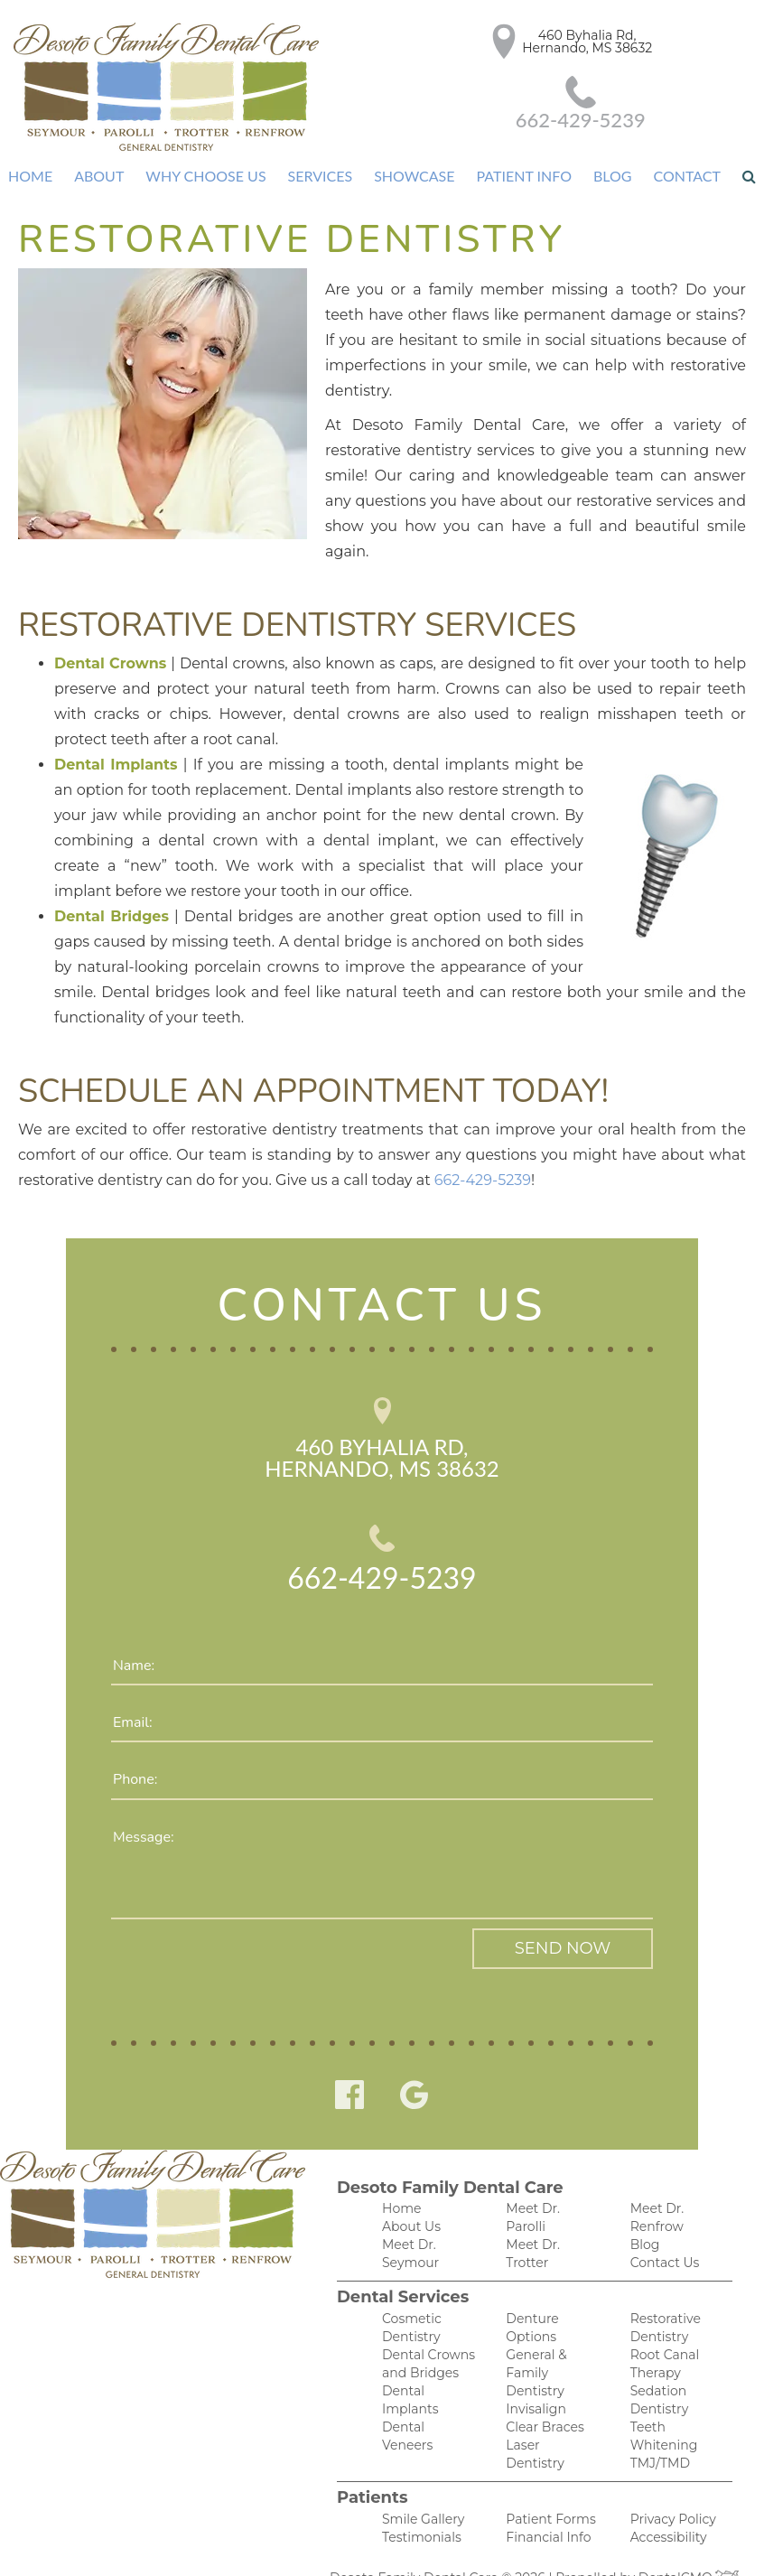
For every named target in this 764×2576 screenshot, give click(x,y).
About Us (409, 2180)
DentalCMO (680, 2544)
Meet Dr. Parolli (551, 2161)
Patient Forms (547, 2483)
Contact (680, 176)
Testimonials (419, 2502)
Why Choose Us (208, 176)
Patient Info (518, 176)
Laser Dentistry (550, 2369)
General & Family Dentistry (535, 2293)
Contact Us (662, 2217)
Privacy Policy (669, 2483)
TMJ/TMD (657, 2388)
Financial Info (545, 2502)
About (104, 176)
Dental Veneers (426, 2388)
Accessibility (665, 2502)
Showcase (411, 176)
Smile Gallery (420, 2483)
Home (38, 176)
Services (319, 176)
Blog (606, 176)
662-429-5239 (685, 94)
